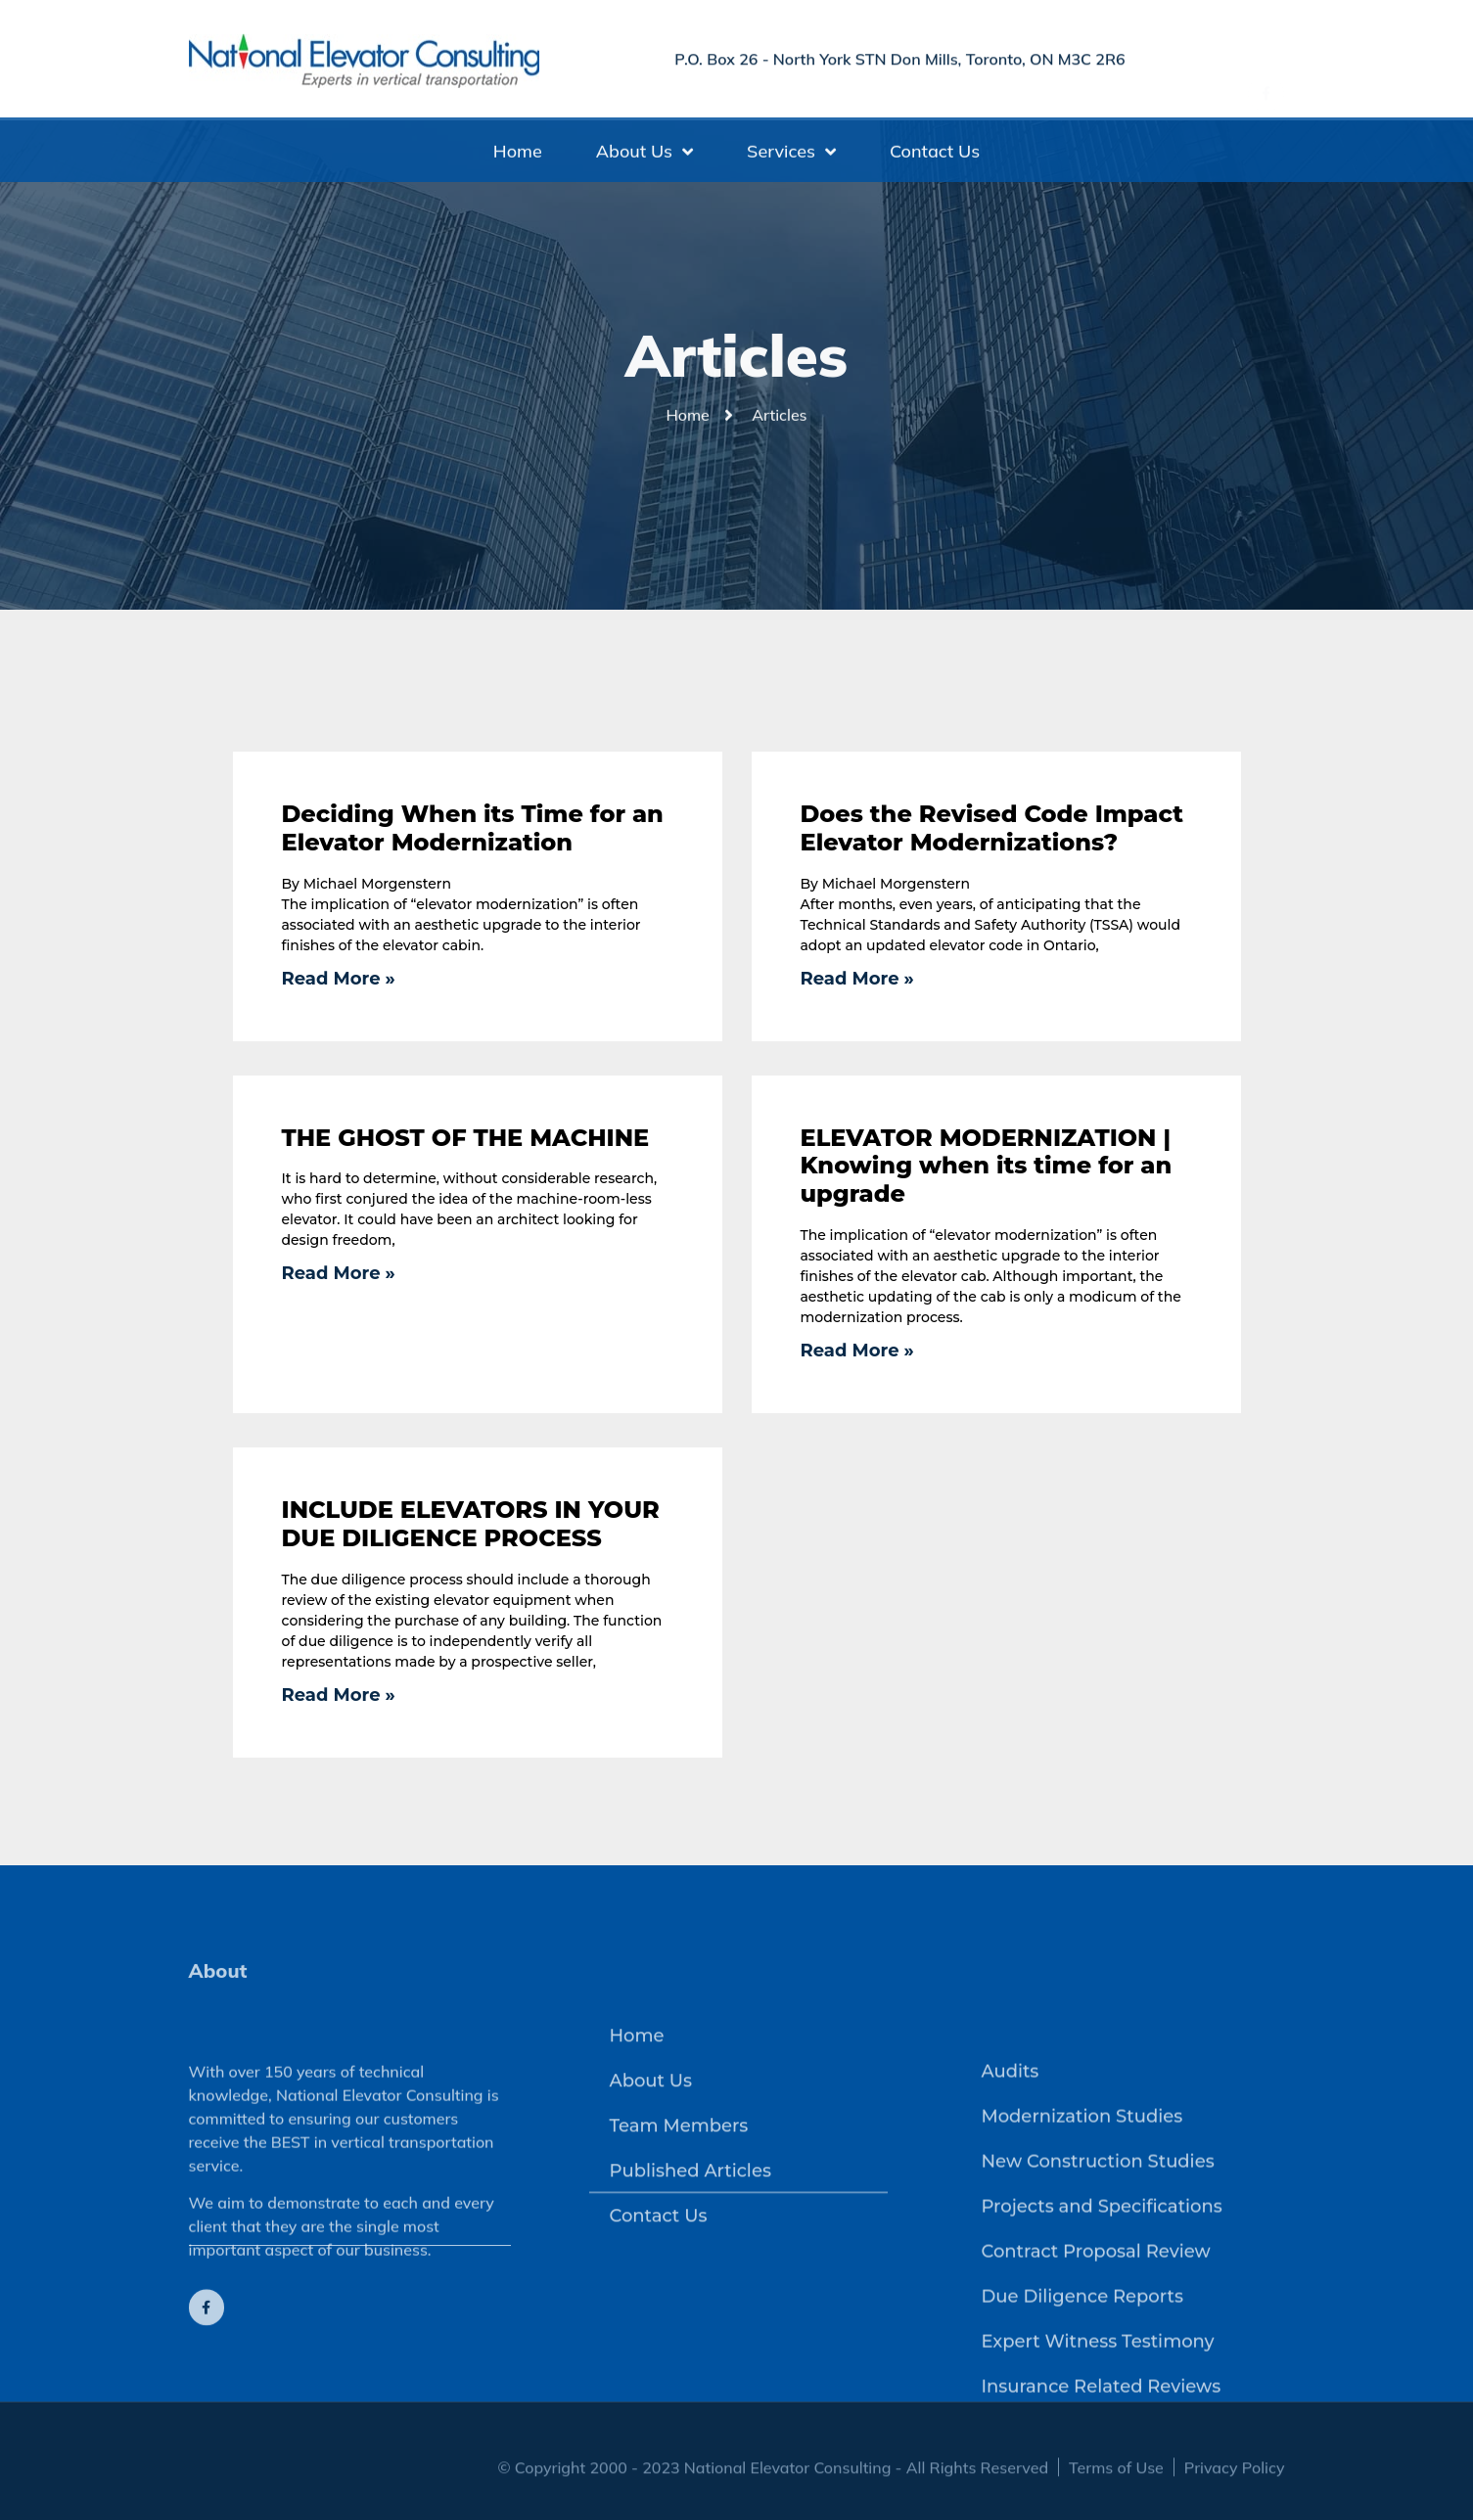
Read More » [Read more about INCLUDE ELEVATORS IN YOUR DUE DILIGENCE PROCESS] (338, 1695)
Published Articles (689, 2256)
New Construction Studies (1097, 2297)
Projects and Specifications (1101, 2342)
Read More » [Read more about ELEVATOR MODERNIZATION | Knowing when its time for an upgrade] (857, 1350)
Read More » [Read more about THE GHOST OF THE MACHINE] (338, 1273)
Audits (1009, 2207)
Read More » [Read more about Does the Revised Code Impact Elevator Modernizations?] (857, 978)
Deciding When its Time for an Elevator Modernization (473, 828)
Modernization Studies (1084, 2252)
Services (791, 156)
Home (517, 156)
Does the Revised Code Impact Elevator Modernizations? (992, 828)
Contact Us (935, 156)
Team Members (678, 2211)
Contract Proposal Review (1095, 2387)
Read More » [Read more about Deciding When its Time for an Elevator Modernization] (338, 978)
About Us (644, 156)
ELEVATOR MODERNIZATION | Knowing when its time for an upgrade (987, 1166)
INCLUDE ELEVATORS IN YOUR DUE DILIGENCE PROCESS (471, 1523)
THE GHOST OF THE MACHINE (466, 1137)
